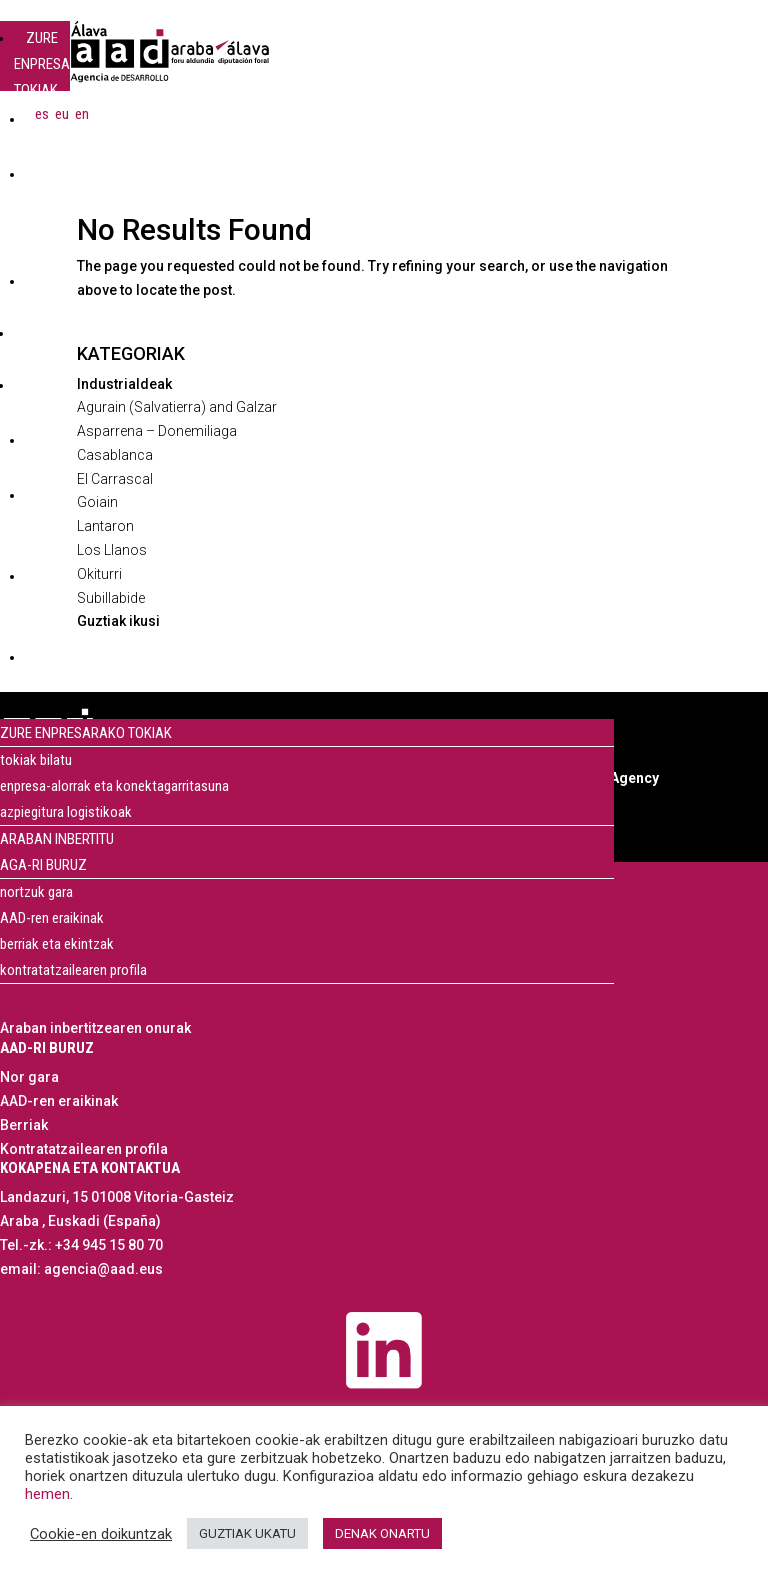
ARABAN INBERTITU (46, 346)
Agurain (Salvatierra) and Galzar (177, 407)
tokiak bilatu (36, 760)
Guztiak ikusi (118, 621)
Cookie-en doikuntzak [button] (101, 1534)
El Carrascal (115, 479)
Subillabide (111, 598)
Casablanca (115, 455)
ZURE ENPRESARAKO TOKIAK (59, 64)
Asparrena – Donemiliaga (157, 431)
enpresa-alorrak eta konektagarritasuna (114, 786)
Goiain (97, 502)
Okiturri (99, 574)
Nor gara (29, 1077)
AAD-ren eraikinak (52, 918)
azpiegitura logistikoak (66, 812)
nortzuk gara (36, 892)
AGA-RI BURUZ (41, 398)
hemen (47, 1494)
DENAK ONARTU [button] (382, 1533)
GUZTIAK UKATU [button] (247, 1533)
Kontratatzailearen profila (84, 1149)
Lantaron (105, 526)
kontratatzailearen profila (73, 970)
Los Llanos (112, 550)
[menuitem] (42, 114)
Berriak (24, 1125)
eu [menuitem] (62, 113)
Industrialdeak (124, 384)
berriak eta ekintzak (57, 944)
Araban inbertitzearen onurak (95, 1028)
